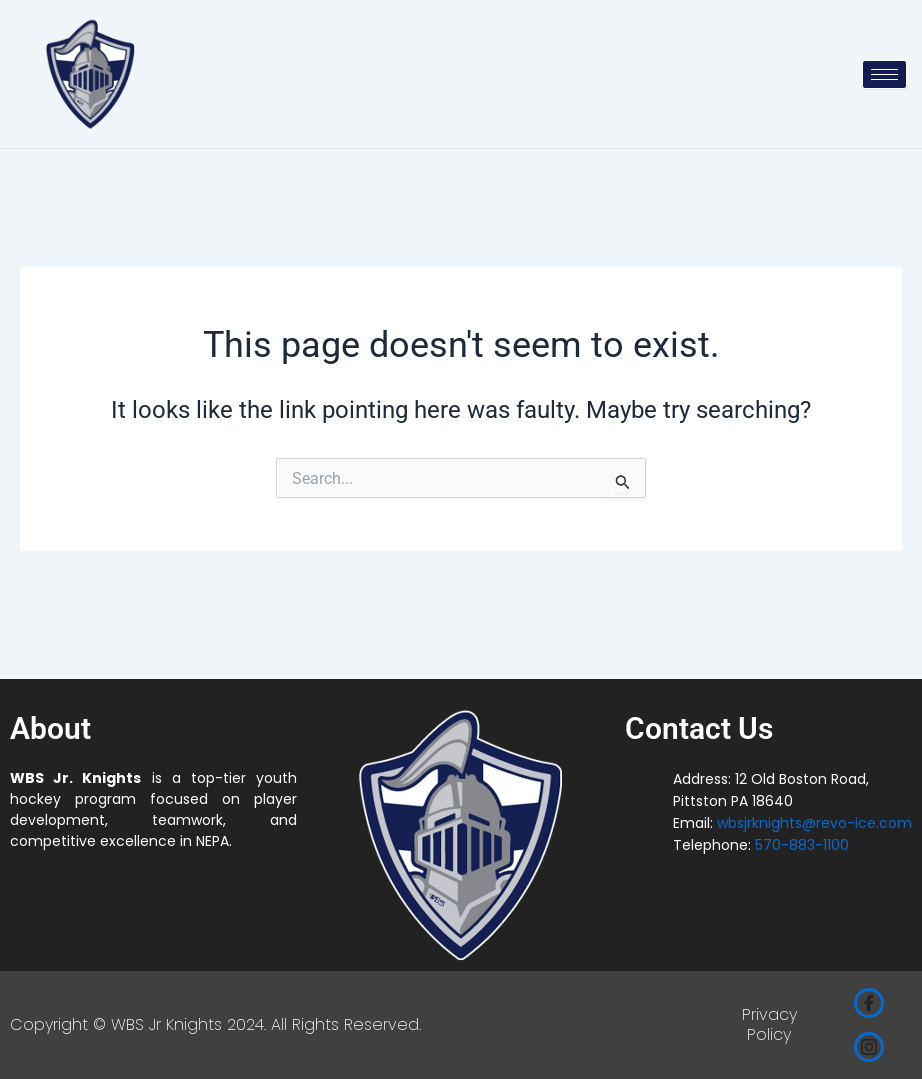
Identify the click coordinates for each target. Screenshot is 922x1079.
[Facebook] (869, 1003)
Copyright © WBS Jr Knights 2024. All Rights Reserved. (215, 1024)
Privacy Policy (769, 1025)
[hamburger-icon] (884, 74)
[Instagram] (869, 1047)
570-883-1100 (802, 845)
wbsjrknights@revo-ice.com (814, 823)
